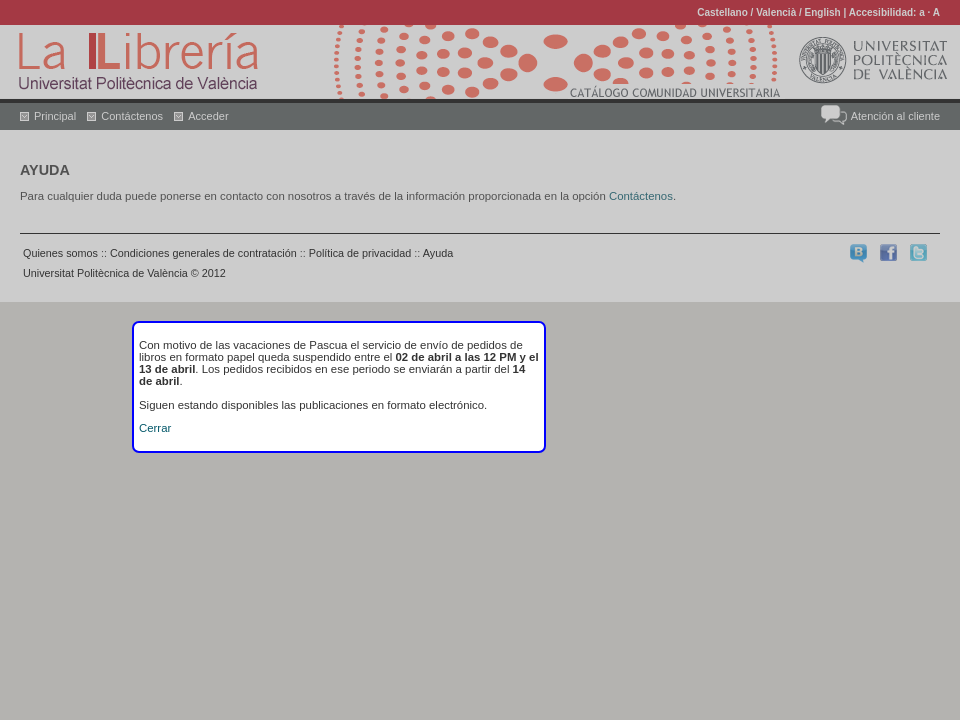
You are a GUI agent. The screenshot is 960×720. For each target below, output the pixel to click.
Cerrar (155, 428)
